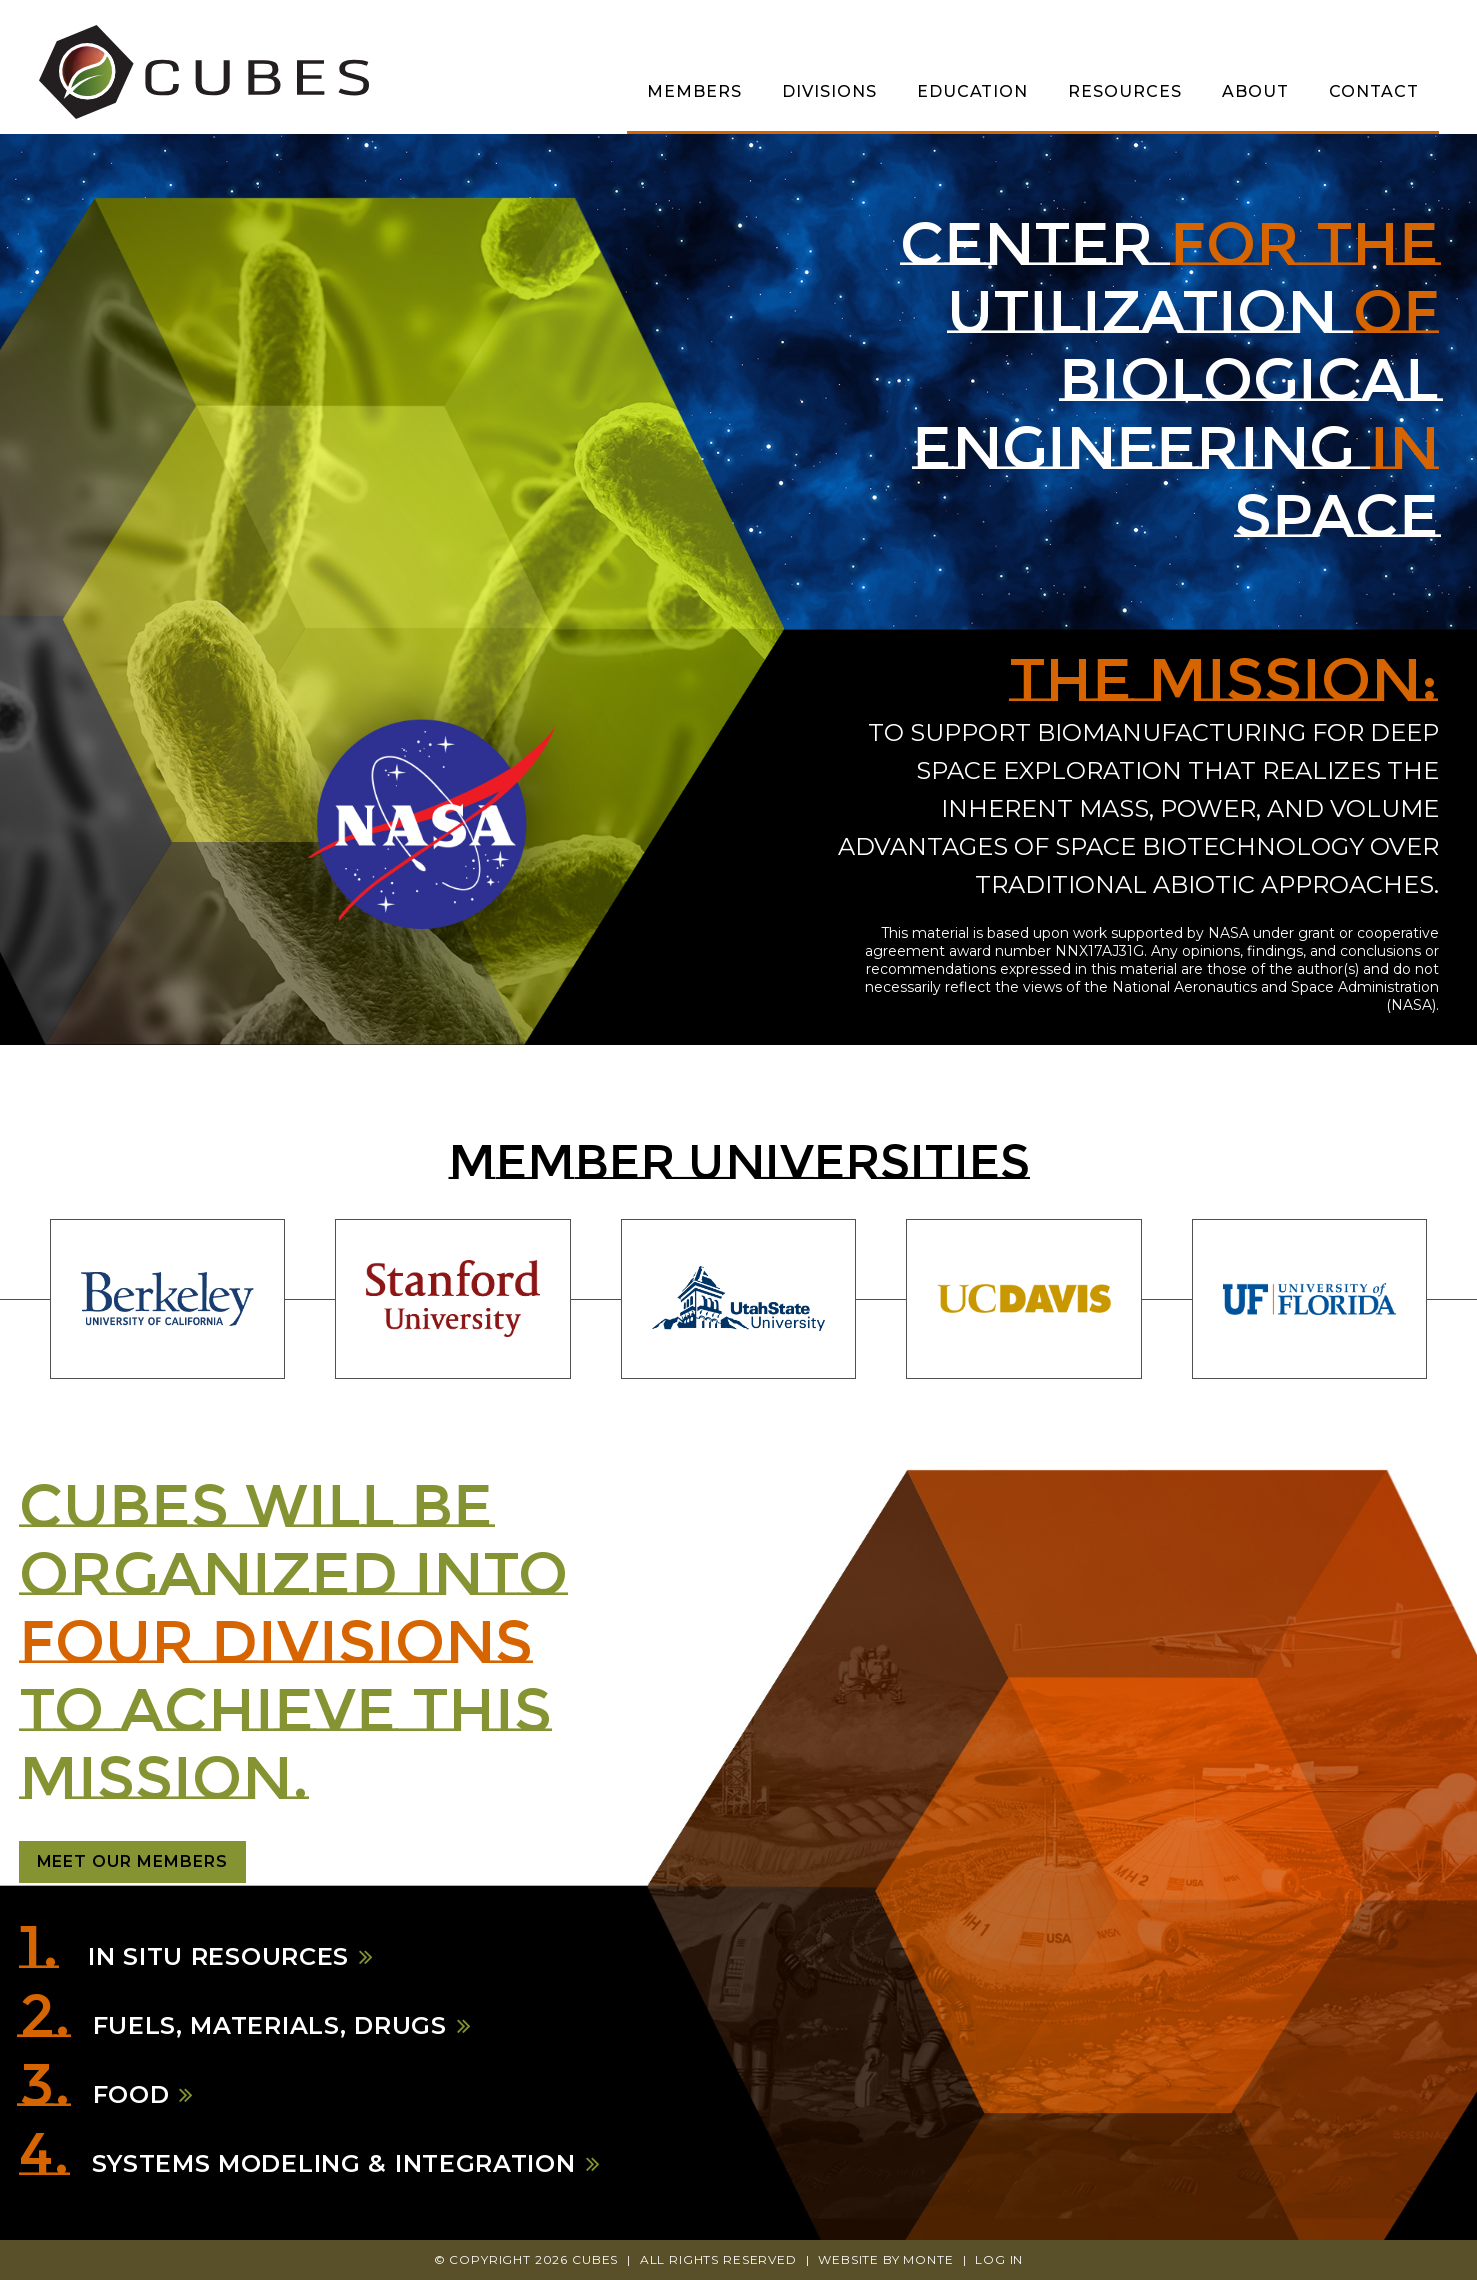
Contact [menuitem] (1374, 91)
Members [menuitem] (694, 91)
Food (131, 2095)
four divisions (276, 1641)
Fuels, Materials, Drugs (270, 2026)
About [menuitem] (1255, 91)
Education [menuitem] (973, 91)
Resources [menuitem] (1125, 91)
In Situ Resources (215, 1957)
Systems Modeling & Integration (334, 2164)
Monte (928, 2259)
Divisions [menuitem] (829, 91)
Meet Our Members (132, 1861)
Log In (999, 2259)
